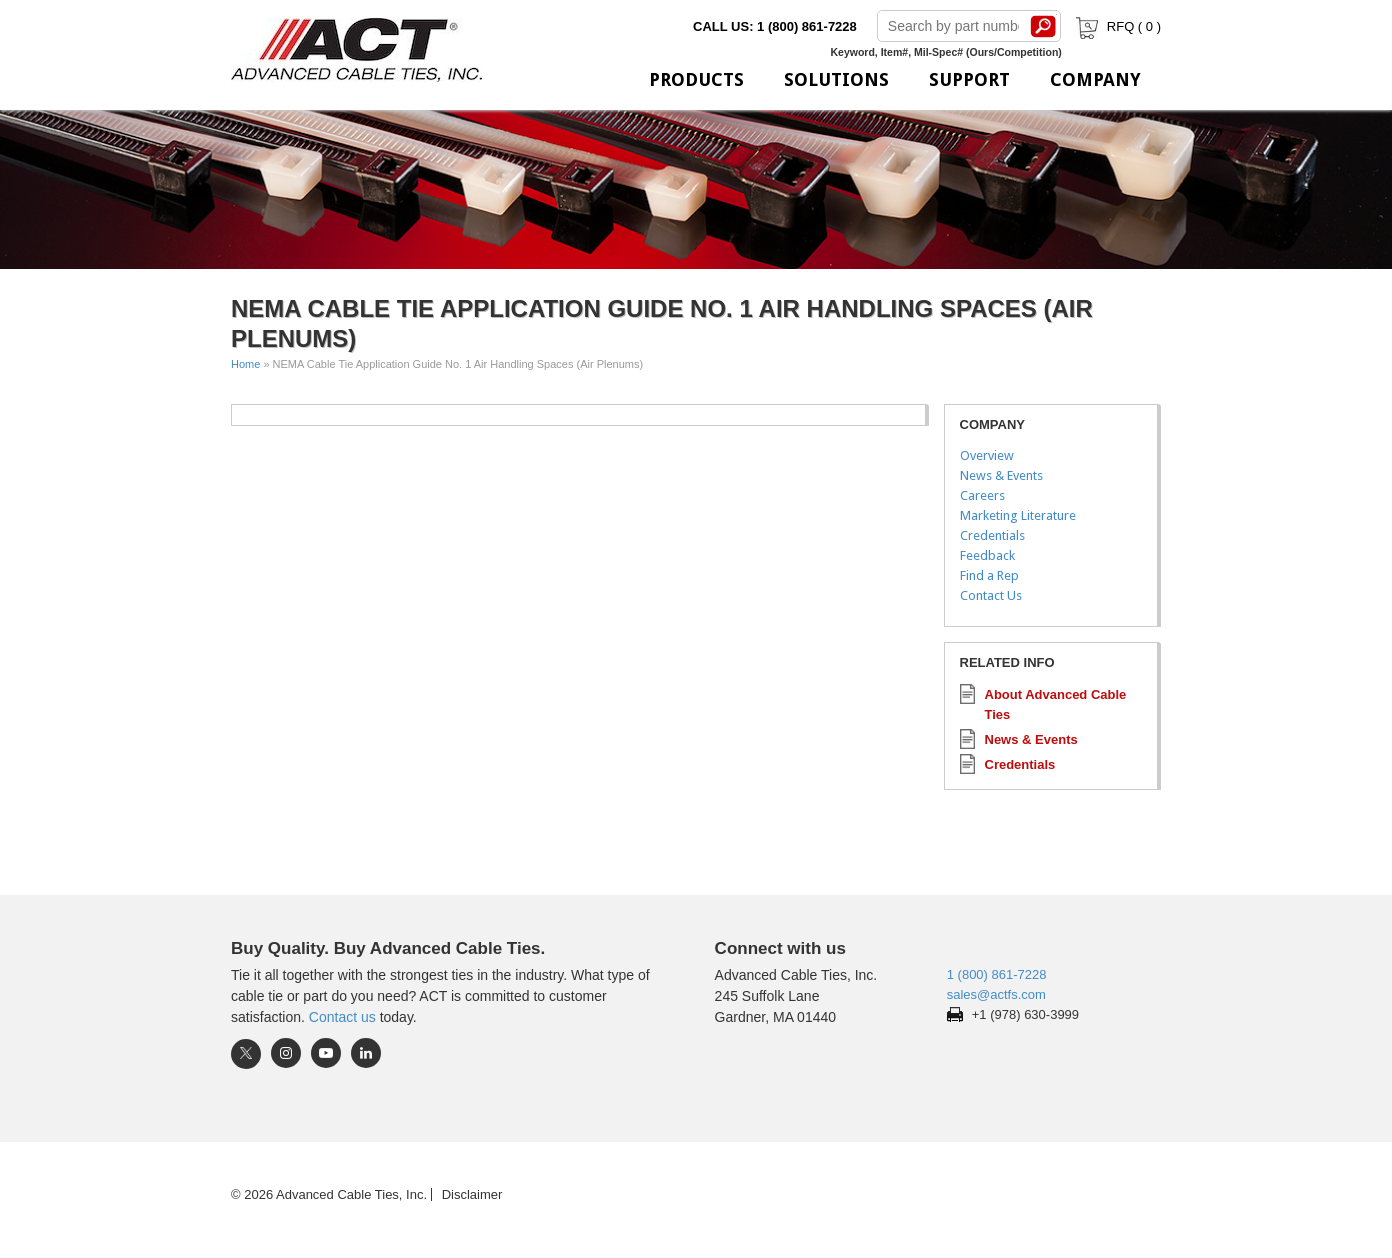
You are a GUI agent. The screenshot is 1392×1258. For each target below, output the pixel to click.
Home (245, 364)
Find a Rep (989, 575)
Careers (982, 495)
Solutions (836, 79)
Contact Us (991, 595)
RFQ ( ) (1116, 26)
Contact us (342, 1017)
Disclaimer (472, 1194)
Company (1095, 79)
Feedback (987, 555)
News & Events (1001, 475)
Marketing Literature (1018, 515)
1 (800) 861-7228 (997, 974)
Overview (987, 455)
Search (1044, 26)
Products (696, 79)
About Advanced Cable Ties (1056, 704)
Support (969, 79)
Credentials (992, 535)
